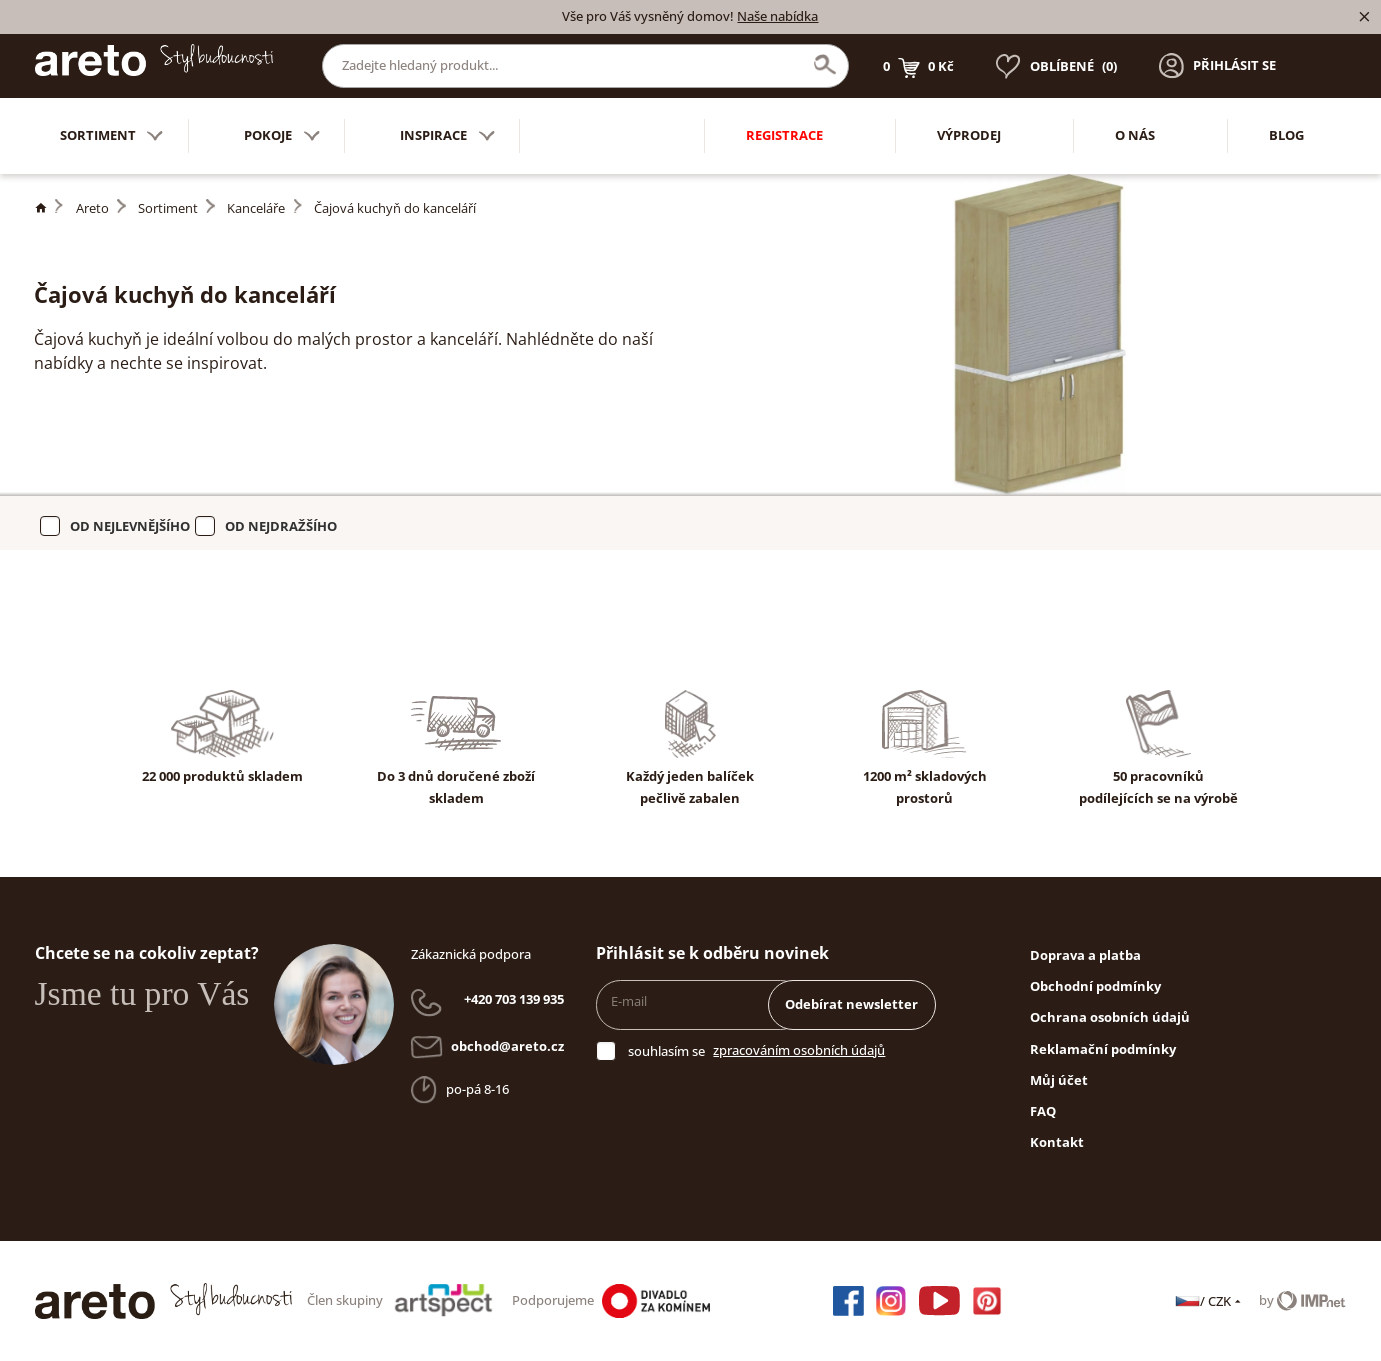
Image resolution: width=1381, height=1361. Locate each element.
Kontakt (1057, 1142)
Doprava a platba (1085, 955)
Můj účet (1059, 1080)
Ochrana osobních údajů (1110, 1017)
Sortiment (168, 208)
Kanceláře (256, 208)
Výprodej (969, 135)
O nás (1135, 135)
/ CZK (1209, 1301)
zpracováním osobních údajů (799, 1050)
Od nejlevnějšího (130, 526)
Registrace (784, 135)
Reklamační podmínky (1103, 1049)
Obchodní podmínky (1095, 986)
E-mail (629, 1001)
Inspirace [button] (447, 136)
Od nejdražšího (281, 526)
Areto (92, 208)
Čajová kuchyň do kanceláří (395, 208)
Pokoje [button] (282, 136)
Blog (1286, 135)
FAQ (1043, 1111)
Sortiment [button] (112, 136)
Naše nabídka (777, 16)
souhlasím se (666, 1051)
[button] (1217, 66)
